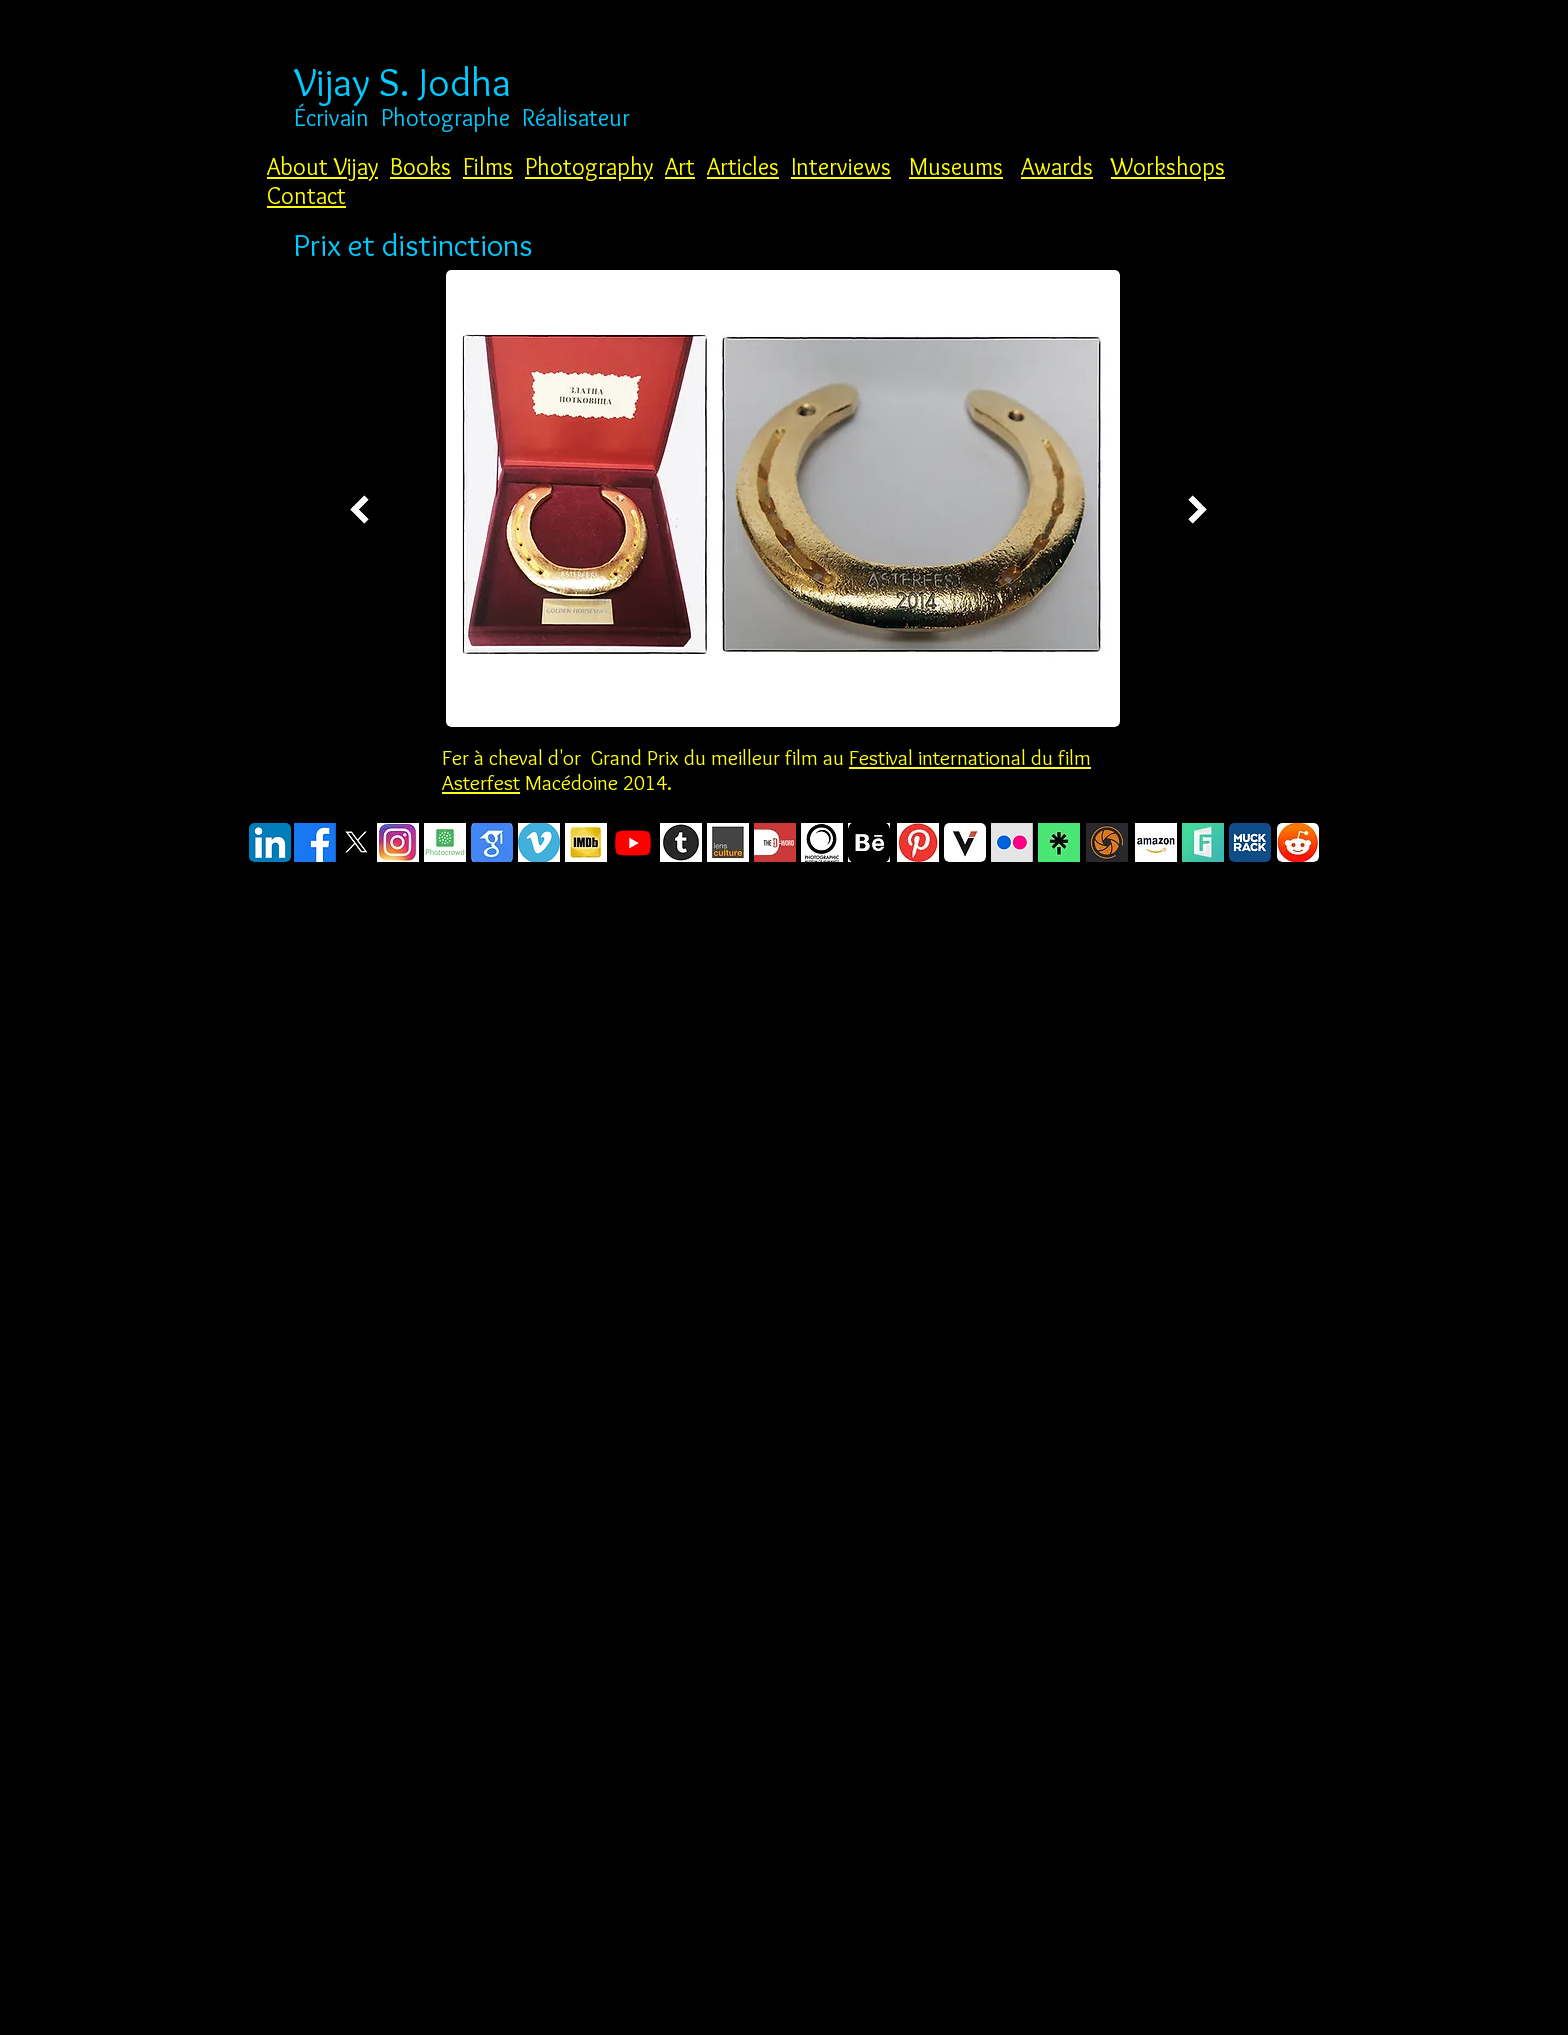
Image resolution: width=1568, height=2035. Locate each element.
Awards (1057, 166)
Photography (589, 166)
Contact (306, 195)
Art (680, 166)
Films (488, 166)
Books (420, 166)
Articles (743, 166)
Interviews (841, 166)
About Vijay (322, 166)
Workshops (1168, 166)
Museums (956, 166)
